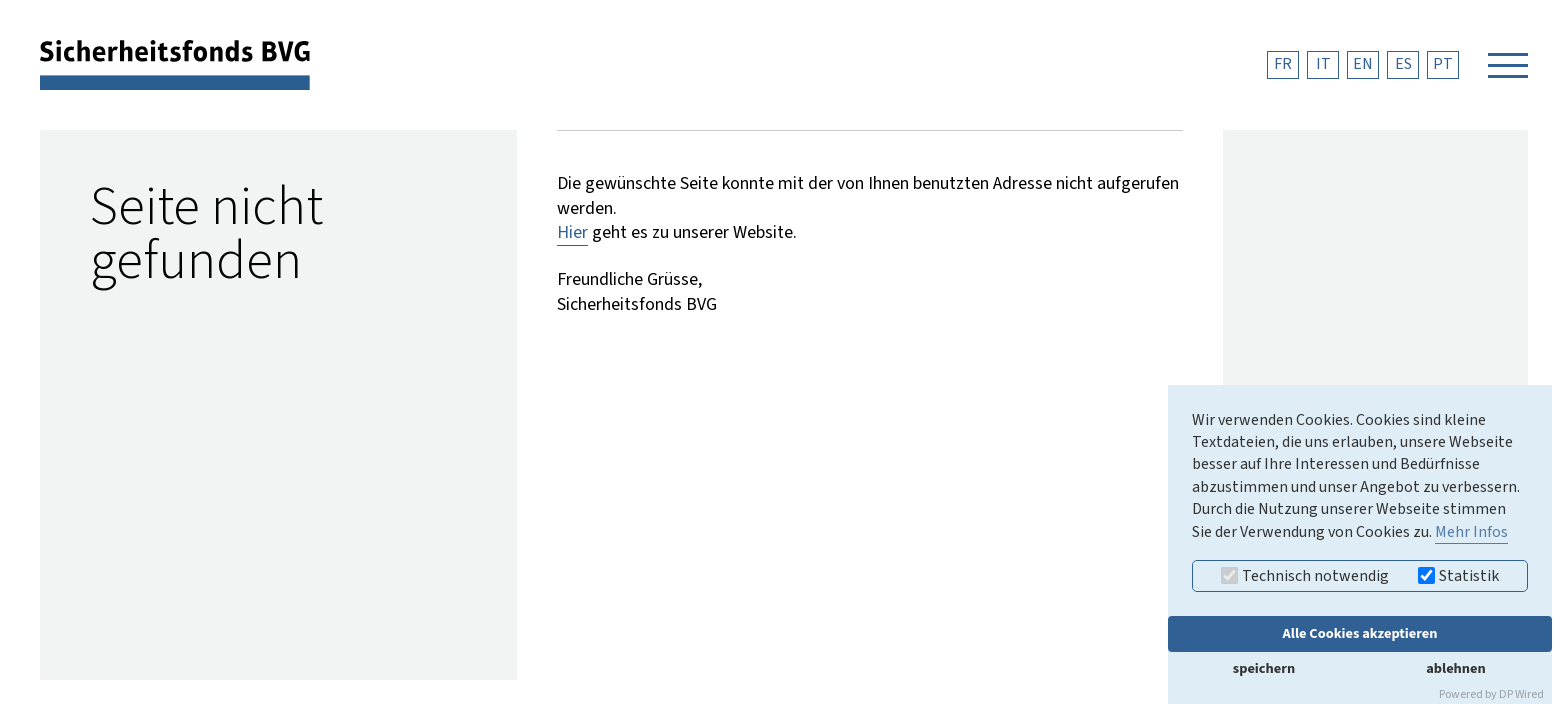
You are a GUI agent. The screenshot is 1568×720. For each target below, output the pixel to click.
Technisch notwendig (1305, 576)
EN (1363, 64)
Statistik (1458, 576)
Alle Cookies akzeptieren (1360, 633)
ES (1403, 64)
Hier (572, 232)
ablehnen (1456, 668)
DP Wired (1521, 694)
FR (1283, 64)
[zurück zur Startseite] (175, 64)
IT (1323, 64)
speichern (1264, 668)
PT (1443, 64)
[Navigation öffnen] (1508, 65)
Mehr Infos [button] (1471, 532)
